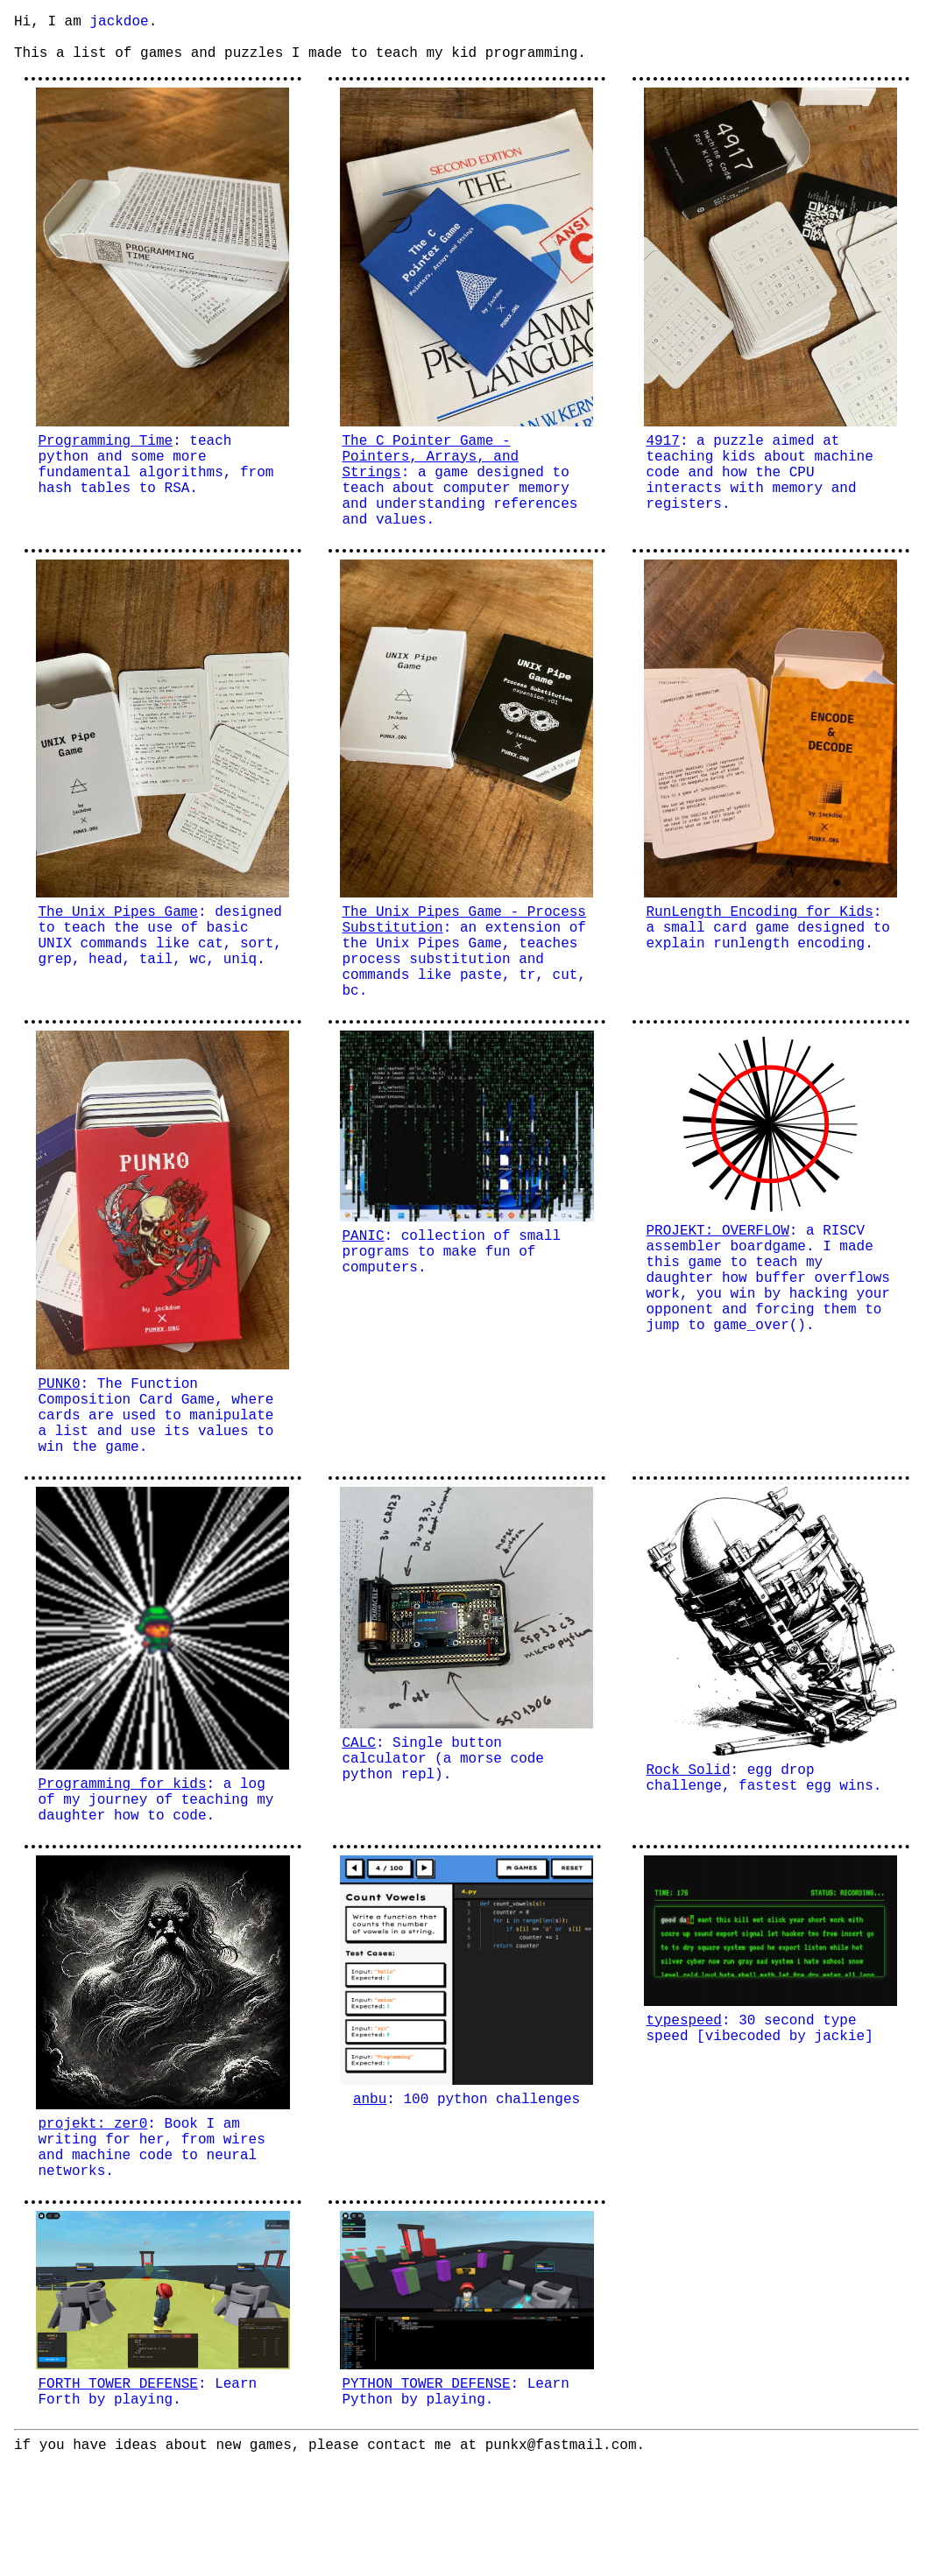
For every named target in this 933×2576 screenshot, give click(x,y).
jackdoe (118, 23)
